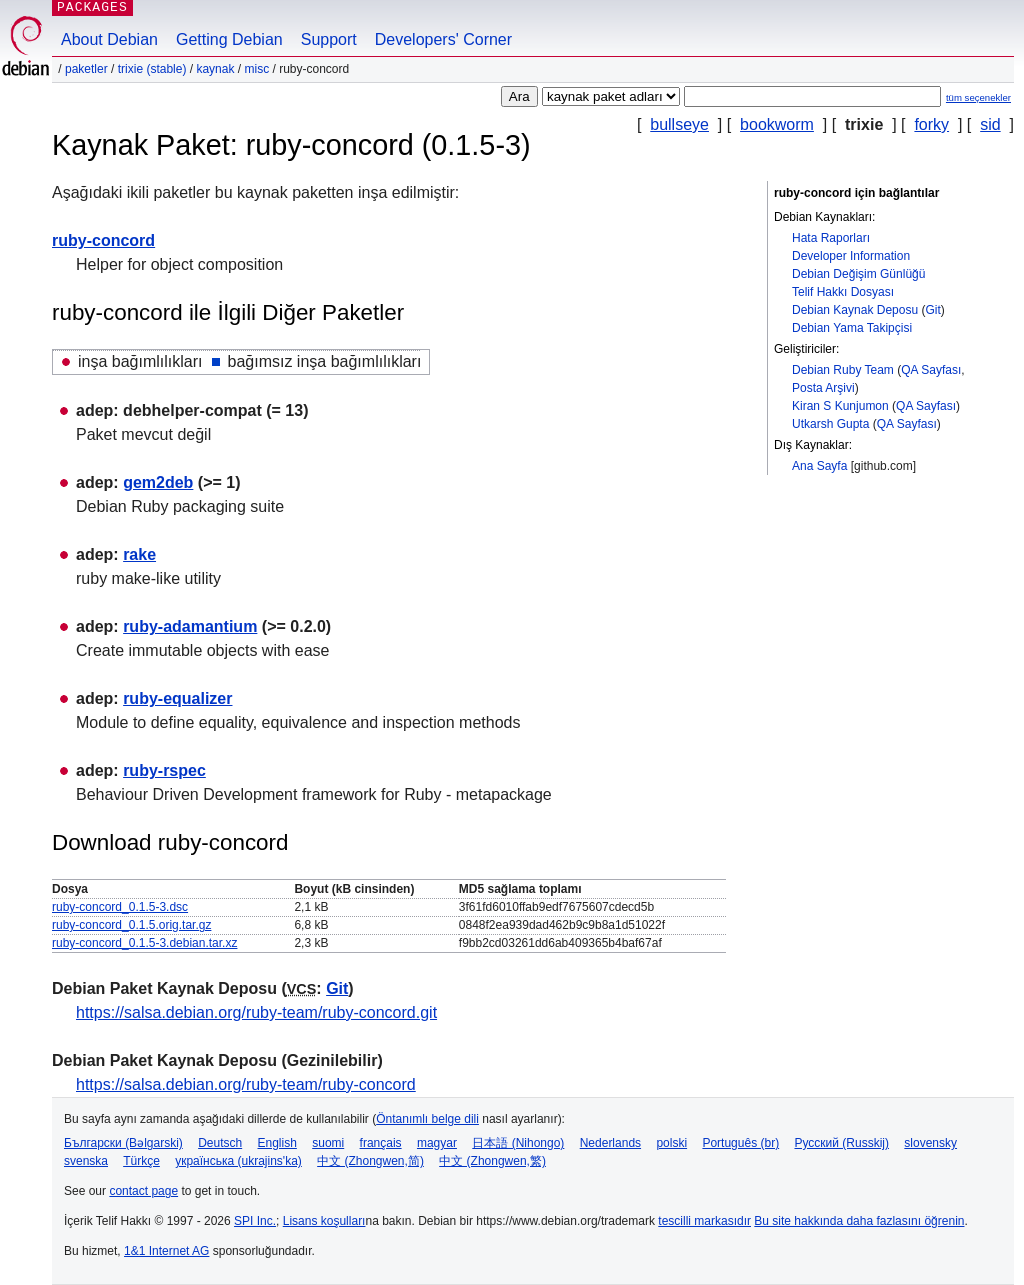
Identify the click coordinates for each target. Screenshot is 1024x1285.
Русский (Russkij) (841, 1143)
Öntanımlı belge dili (427, 1119)
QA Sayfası (931, 370)
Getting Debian (229, 39)
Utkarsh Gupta (830, 424)
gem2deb (158, 482)
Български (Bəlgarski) (123, 1143)
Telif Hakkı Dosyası (843, 292)
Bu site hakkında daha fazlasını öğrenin (859, 1221)
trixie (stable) (152, 69)
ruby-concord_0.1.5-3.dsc (120, 907)
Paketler (86, 69)
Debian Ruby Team (843, 370)
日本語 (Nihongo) (518, 1143)
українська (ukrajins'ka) (238, 1161)
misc (256, 69)
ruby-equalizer (177, 698)
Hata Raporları (831, 238)
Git (932, 310)
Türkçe (141, 1161)
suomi (328, 1143)
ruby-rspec (164, 770)
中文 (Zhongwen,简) (370, 1161)
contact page (143, 1191)
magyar (437, 1143)
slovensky (930, 1143)
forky (931, 124)
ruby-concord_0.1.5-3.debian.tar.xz (144, 943)
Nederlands (610, 1143)
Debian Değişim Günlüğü (858, 274)
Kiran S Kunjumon (840, 406)
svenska (86, 1161)
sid (990, 124)
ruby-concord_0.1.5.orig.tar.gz (131, 925)
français (381, 1143)
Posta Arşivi (823, 388)
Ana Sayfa (819, 466)
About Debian (109, 39)
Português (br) (740, 1143)
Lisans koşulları (324, 1221)
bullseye (679, 124)
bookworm (777, 124)
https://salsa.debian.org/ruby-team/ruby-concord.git (256, 1012)
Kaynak (215, 69)
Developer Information (851, 256)
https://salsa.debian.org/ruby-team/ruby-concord (246, 1084)
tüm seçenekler (978, 97)
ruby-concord (103, 240)
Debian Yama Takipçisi (852, 328)
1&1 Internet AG (166, 1251)
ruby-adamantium (190, 626)
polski (671, 1143)
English (277, 1143)
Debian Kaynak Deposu (855, 310)
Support (329, 39)
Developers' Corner (443, 39)
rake (139, 554)
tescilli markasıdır (704, 1221)
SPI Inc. (255, 1221)
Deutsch (220, 1143)
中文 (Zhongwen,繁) (492, 1161)
